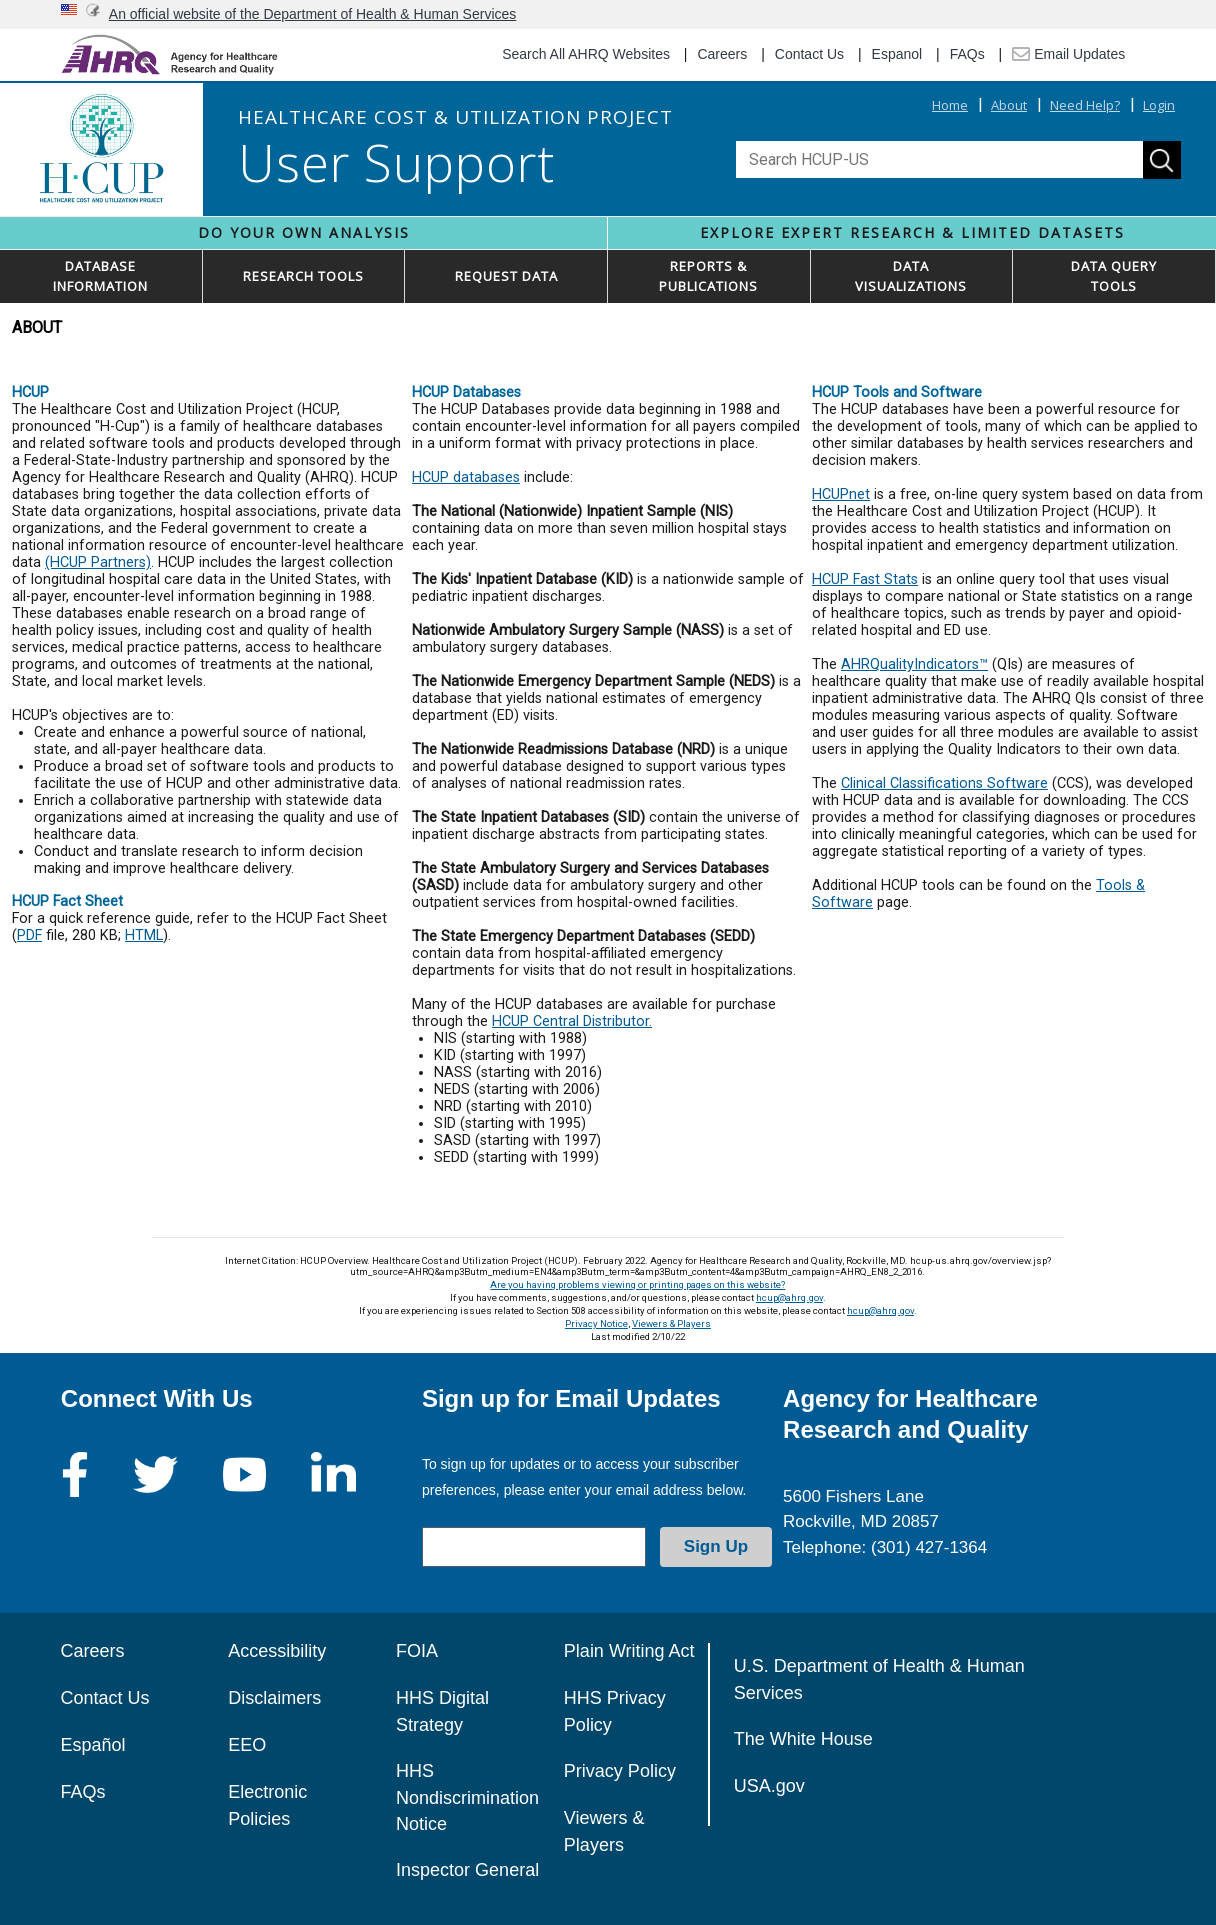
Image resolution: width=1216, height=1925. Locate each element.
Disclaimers (274, 1698)
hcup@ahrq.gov (789, 1297)
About (1009, 105)
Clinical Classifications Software (944, 783)
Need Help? (1085, 105)
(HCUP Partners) (98, 562)
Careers (722, 54)
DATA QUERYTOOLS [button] (1114, 276)
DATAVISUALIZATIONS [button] (911, 276)
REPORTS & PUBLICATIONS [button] (708, 276)
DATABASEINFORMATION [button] (100, 276)
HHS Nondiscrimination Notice (467, 1797)
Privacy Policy (620, 1771)
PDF (29, 935)
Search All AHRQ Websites (586, 54)
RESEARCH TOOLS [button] (303, 276)
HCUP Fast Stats (865, 579)
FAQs (967, 54)
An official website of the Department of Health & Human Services (313, 14)
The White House (803, 1739)
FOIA (417, 1651)
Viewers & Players (671, 1323)
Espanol (897, 54)
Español (92, 1745)
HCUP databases (466, 477)
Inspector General (467, 1870)
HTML (144, 935)
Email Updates (1068, 54)
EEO (247, 1745)
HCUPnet (841, 494)
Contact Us (809, 54)
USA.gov (769, 1786)
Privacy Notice (596, 1323)
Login (1159, 105)
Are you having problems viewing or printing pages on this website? (637, 1284)
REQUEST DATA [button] (506, 276)
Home (950, 105)
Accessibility (277, 1651)
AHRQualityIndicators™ (914, 664)
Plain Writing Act (629, 1651)
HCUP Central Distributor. (572, 1021)
